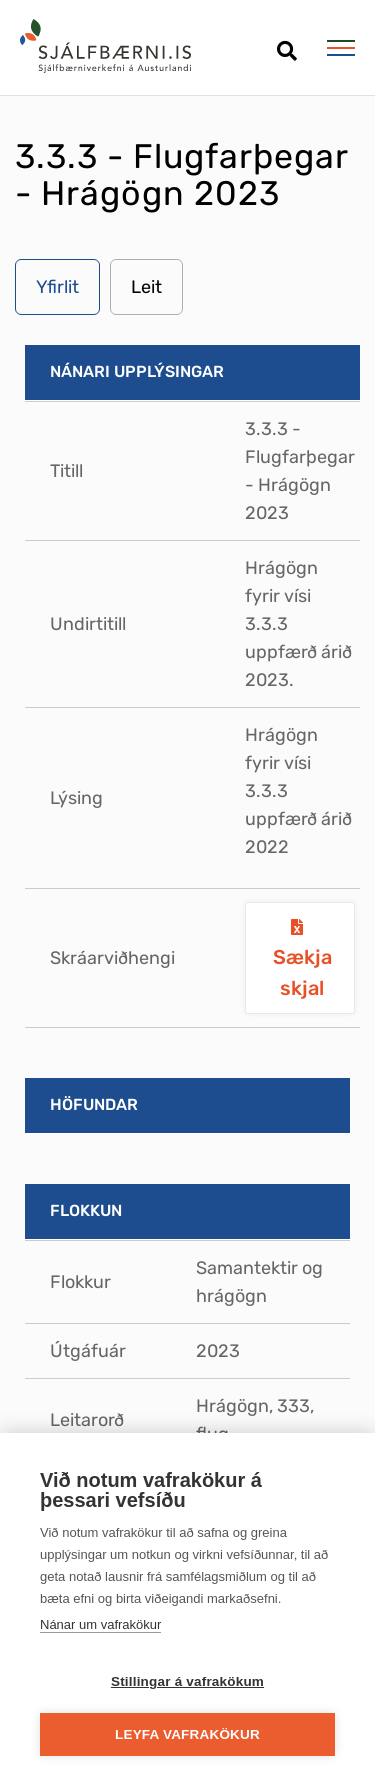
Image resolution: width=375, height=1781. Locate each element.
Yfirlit (57, 287)
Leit (146, 287)
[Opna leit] (286, 43)
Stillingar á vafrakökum (187, 1681)
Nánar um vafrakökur (100, 1624)
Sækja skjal (302, 972)
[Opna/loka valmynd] (340, 48)
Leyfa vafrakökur (187, 1734)
